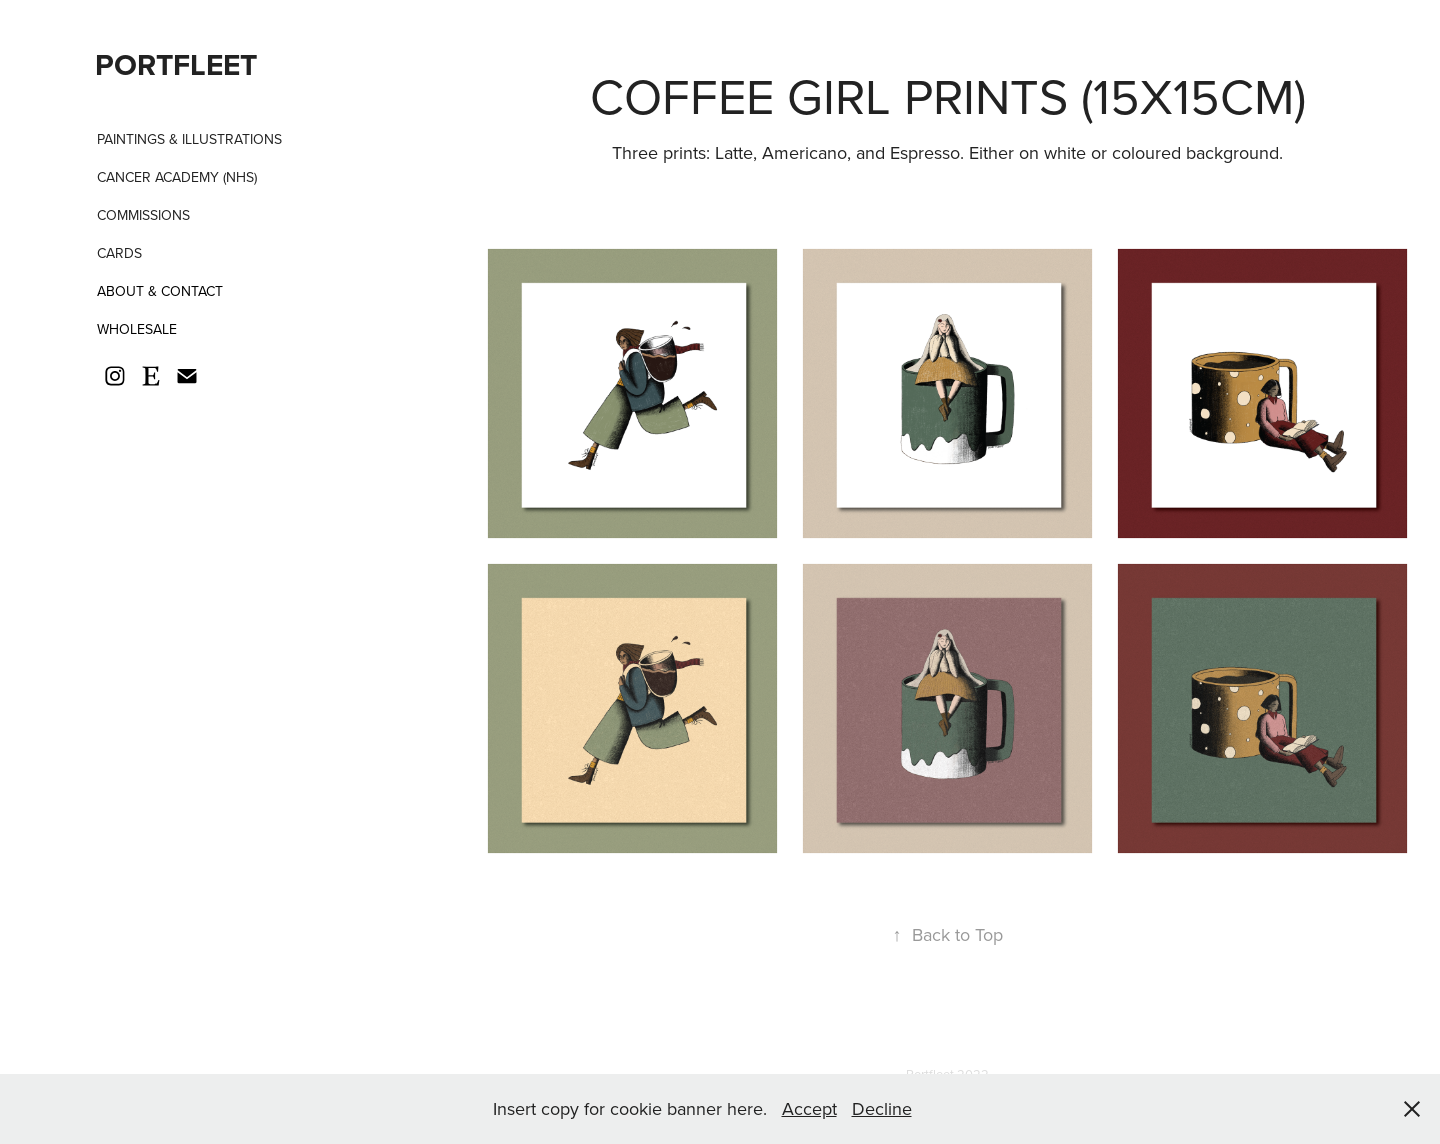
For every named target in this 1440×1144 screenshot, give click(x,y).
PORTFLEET (176, 64)
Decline (882, 1108)
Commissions (143, 215)
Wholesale (137, 329)
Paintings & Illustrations (189, 139)
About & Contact (160, 291)
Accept (809, 1108)
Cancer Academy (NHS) (177, 177)
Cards (119, 253)
